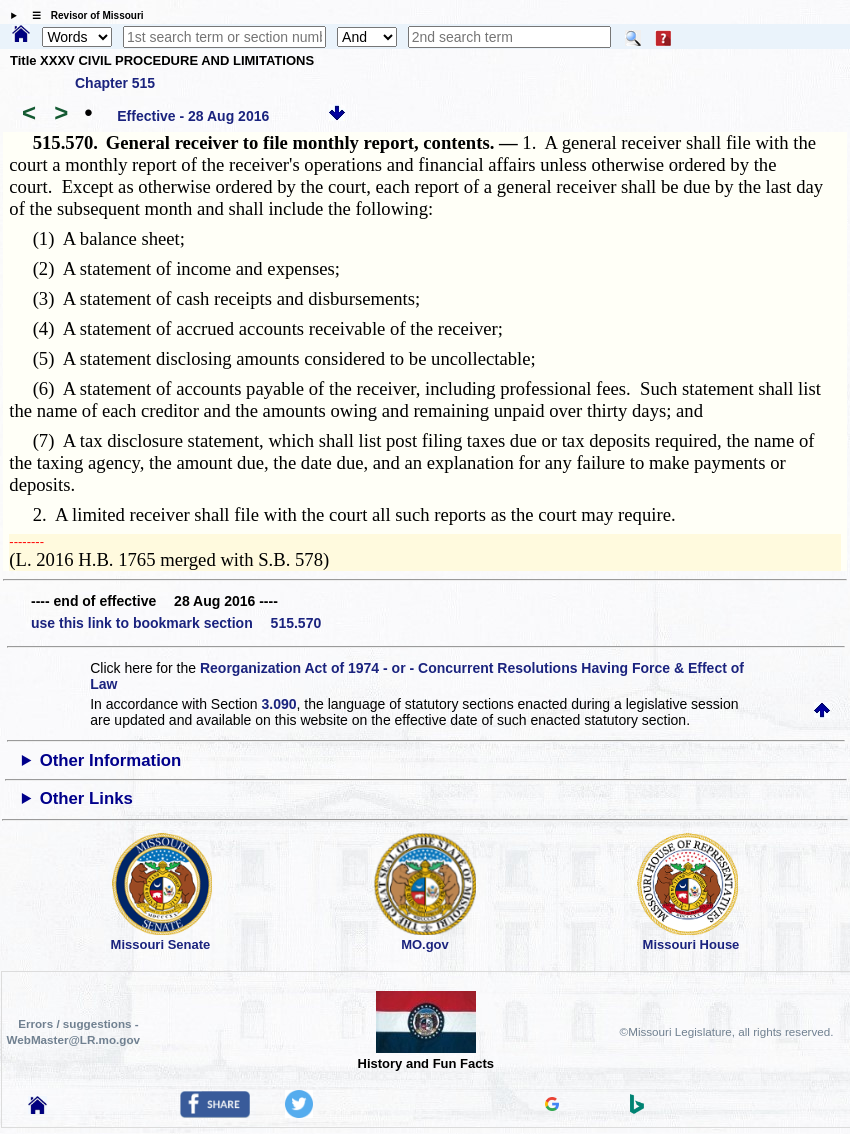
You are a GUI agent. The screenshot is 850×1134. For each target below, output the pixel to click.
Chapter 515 (115, 83)
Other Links (86, 798)
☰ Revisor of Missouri (83, 15)
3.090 (278, 704)
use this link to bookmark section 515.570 (176, 623)
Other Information (111, 760)
